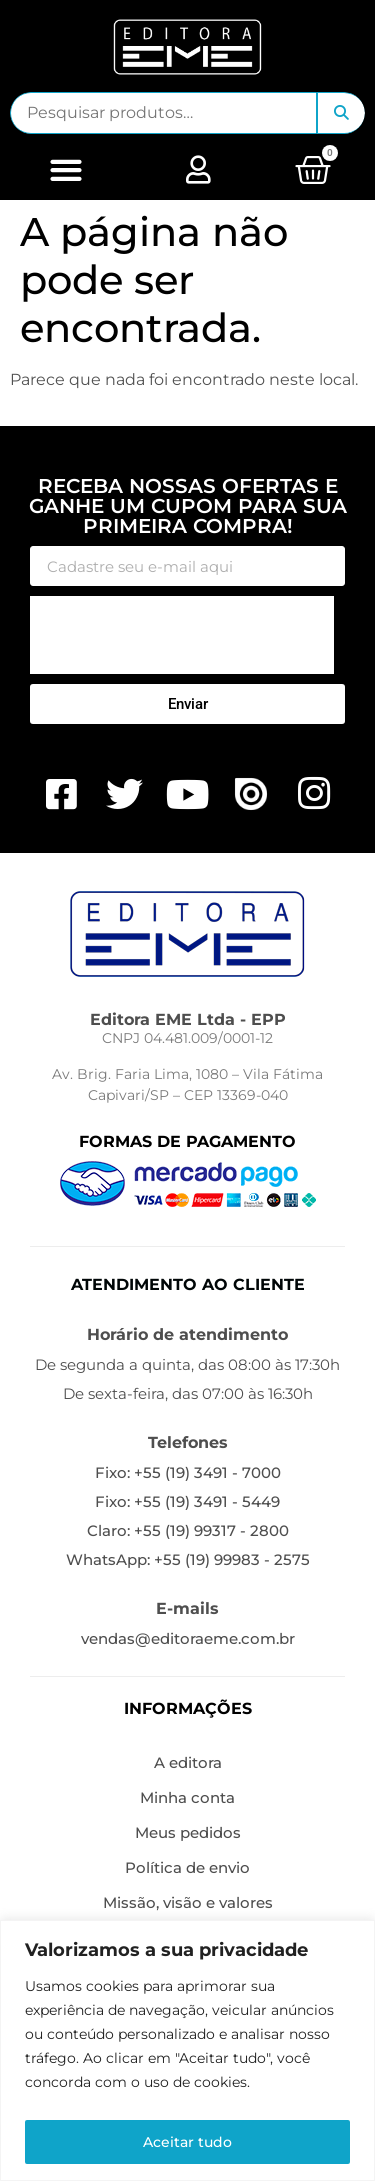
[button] (65, 169)
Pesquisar (341, 113)
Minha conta (187, 1797)
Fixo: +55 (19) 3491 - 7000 (188, 1472)
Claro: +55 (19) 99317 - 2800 (188, 1530)
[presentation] (182, 635)
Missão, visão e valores (188, 1902)
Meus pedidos (188, 1832)
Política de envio (187, 1867)
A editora (188, 1762)
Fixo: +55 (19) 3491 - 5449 (187, 1501)
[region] (187, 2050)
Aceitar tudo (187, 2142)
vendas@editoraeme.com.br (188, 1638)
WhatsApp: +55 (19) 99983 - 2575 (188, 1559)
